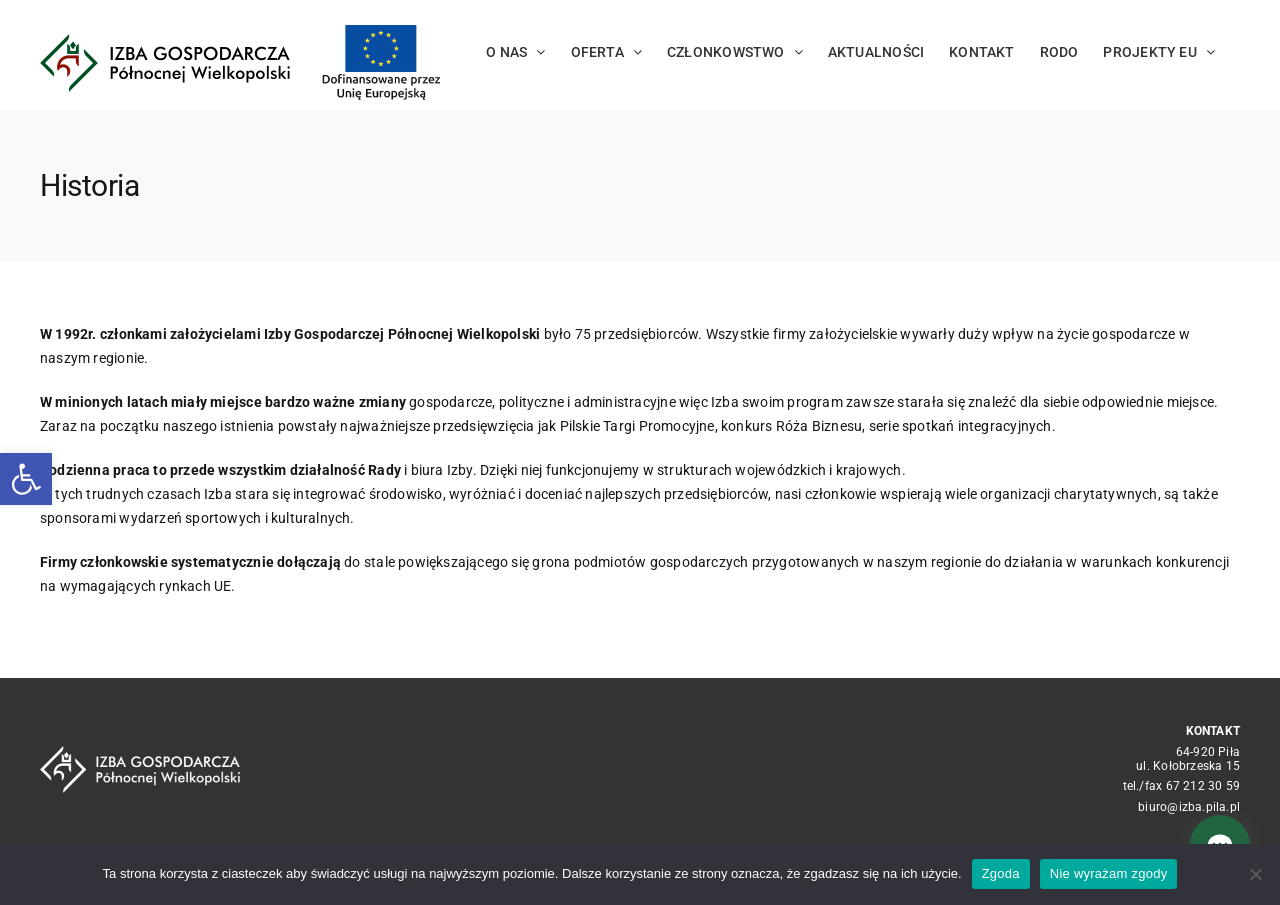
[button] (26, 479)
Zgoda (1001, 873)
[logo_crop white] (140, 753)
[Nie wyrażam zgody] (1255, 874)
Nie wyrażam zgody (1109, 873)
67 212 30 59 (1203, 786)
